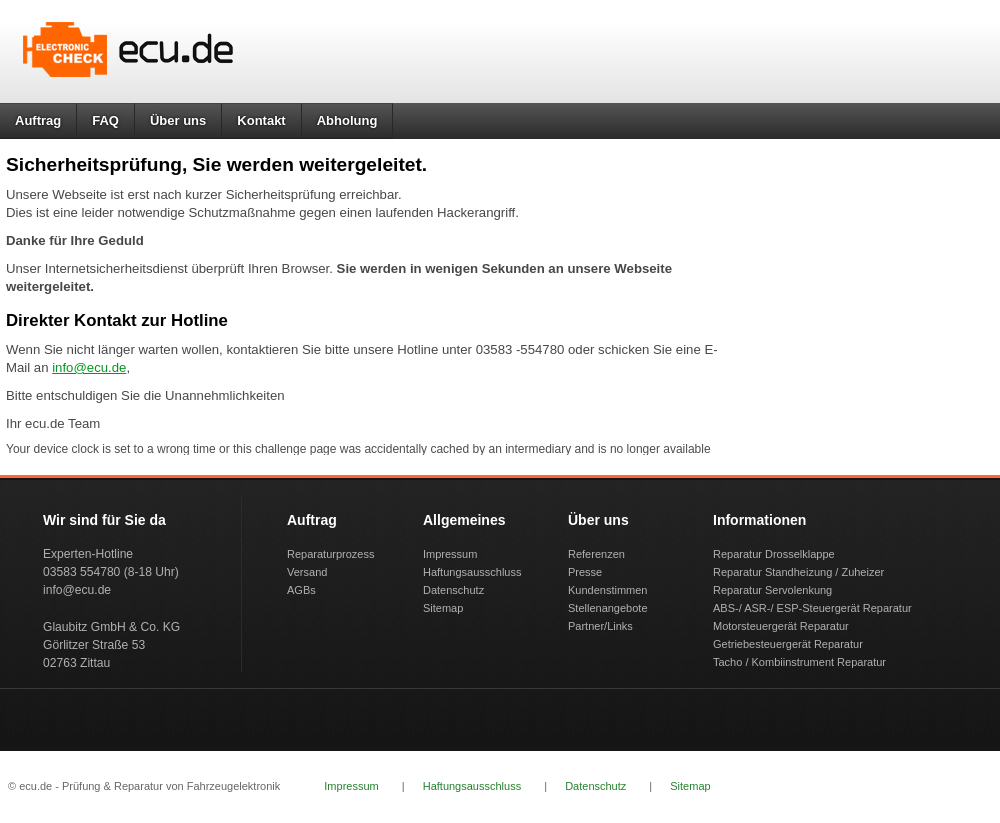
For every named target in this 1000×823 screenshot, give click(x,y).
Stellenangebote (608, 608)
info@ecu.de (89, 367)
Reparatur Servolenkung (772, 590)
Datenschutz (453, 590)
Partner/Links (600, 626)
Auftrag (38, 120)
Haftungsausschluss (472, 572)
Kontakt (261, 120)
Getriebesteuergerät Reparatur (788, 644)
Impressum (450, 554)
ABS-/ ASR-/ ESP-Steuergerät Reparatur (812, 608)
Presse (585, 572)
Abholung (347, 120)
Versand (307, 572)
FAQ (105, 120)
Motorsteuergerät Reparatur (781, 626)
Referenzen (596, 554)
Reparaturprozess (330, 554)
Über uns (178, 120)
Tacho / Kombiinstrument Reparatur (799, 662)
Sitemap (443, 608)
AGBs (301, 590)
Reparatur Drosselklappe (774, 554)
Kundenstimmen (608, 590)
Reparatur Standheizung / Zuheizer (798, 572)
